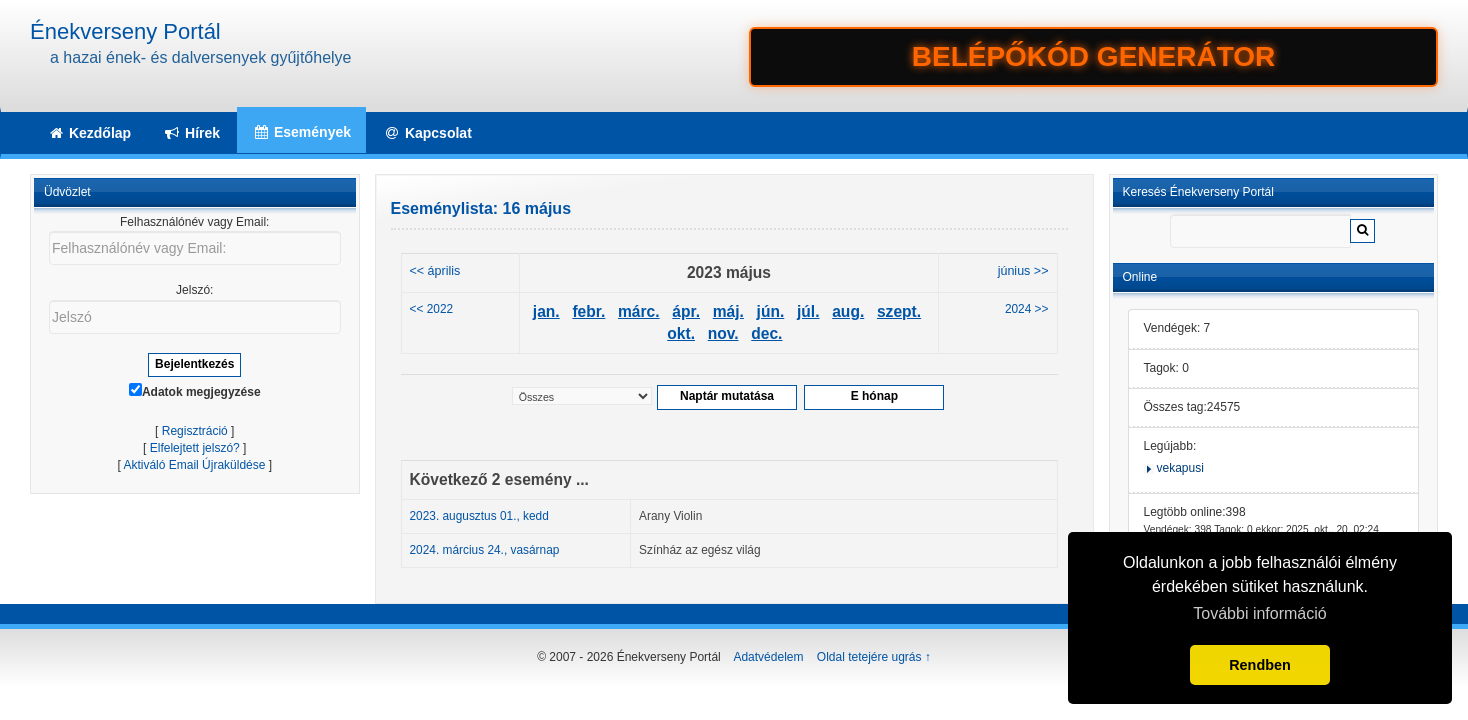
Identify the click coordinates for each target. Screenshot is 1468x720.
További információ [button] (1259, 613)
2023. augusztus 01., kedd (479, 516)
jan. (546, 311)
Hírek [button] (191, 133)
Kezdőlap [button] (89, 133)
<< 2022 (432, 309)
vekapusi (1180, 468)
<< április (435, 271)
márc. (639, 311)
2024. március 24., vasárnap (485, 550)
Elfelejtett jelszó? (195, 448)
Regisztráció (195, 431)
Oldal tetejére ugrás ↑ (874, 657)
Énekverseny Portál (125, 31)
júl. (808, 311)
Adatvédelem (768, 657)
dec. (766, 333)
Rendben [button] (1260, 665)
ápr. (686, 311)
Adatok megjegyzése (195, 391)
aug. (848, 311)
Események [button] (301, 132)
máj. (728, 311)
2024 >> (1027, 309)
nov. (723, 333)
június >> (1023, 271)
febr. (588, 311)
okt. (681, 333)
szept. (899, 311)
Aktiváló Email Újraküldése (194, 465)
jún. (771, 311)
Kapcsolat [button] (427, 133)
